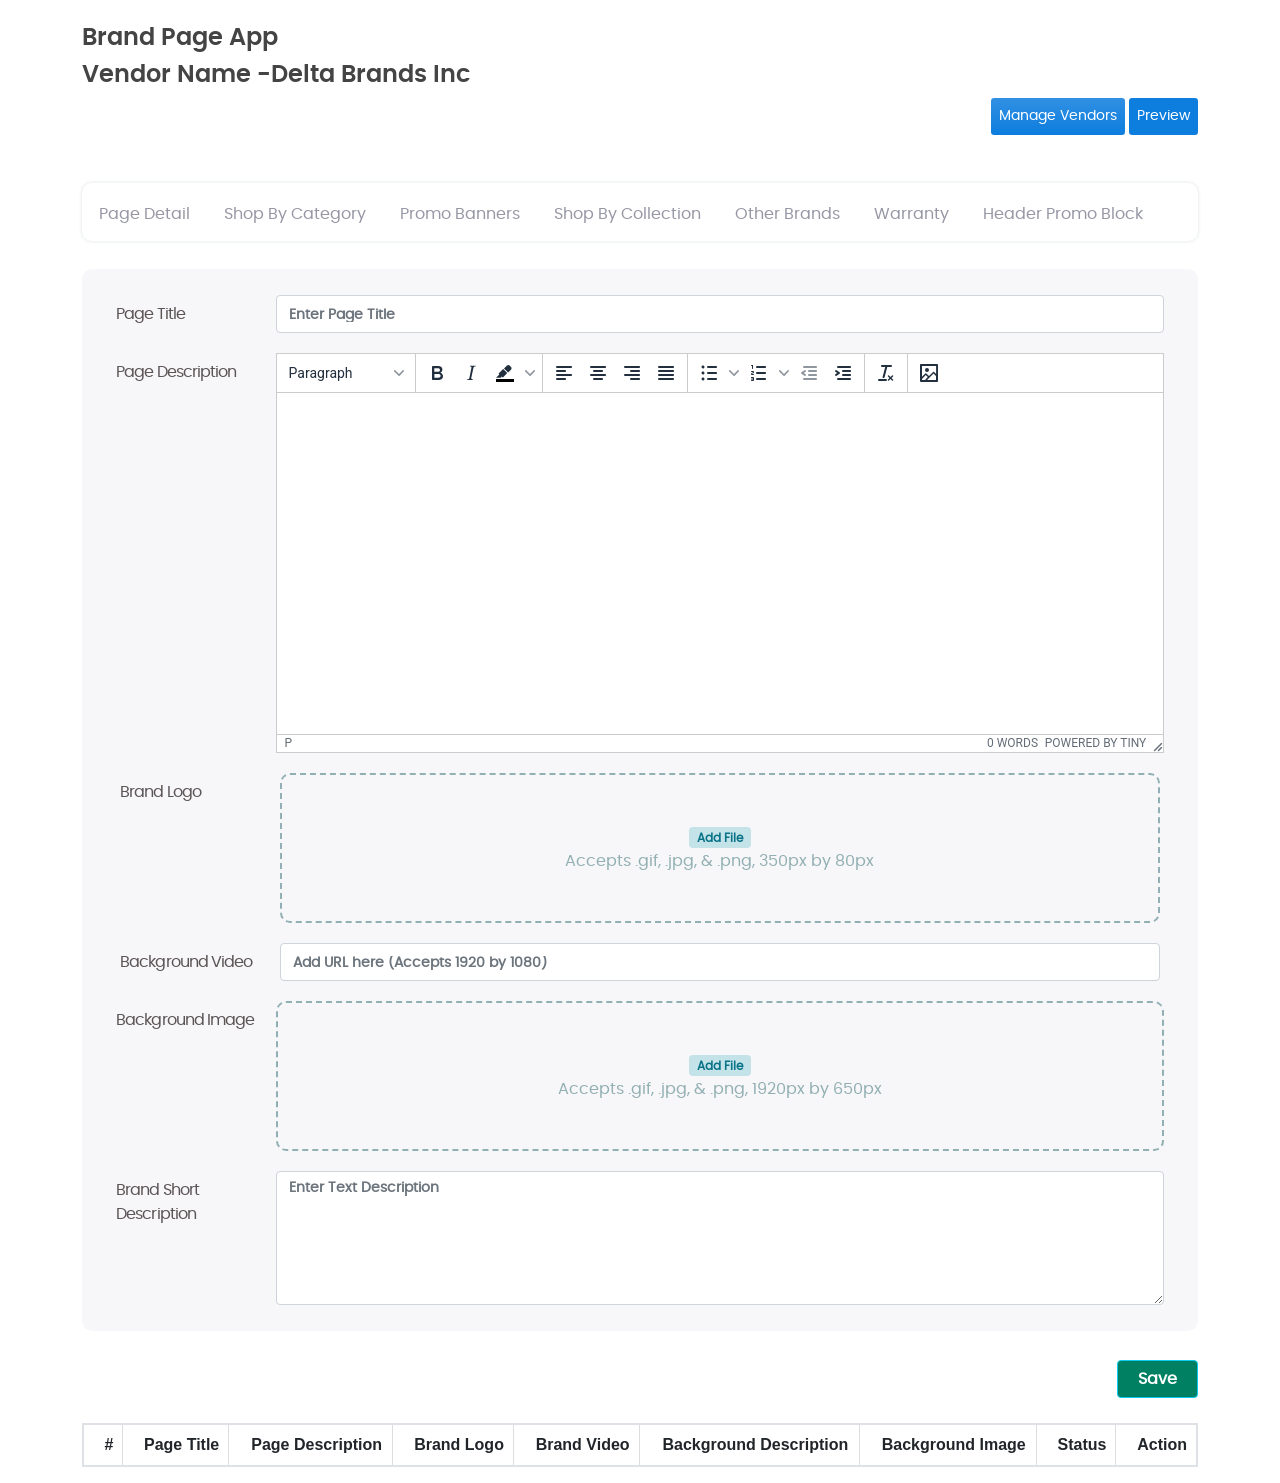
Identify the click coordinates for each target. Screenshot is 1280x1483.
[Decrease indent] (809, 373)
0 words (1012, 743)
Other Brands (787, 214)
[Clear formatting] (886, 373)
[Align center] (598, 373)
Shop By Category (295, 214)
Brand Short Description (157, 1202)
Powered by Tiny (1096, 743)
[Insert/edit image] (929, 373)
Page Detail (144, 214)
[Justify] (666, 373)
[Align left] (564, 373)
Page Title (150, 314)
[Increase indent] (843, 373)
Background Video (186, 962)
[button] (513, 373)
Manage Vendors (1058, 116)
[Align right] (632, 373)
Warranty (911, 214)
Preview (1163, 116)
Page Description (176, 372)
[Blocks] (346, 373)
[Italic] (471, 373)
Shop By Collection (627, 214)
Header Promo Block (1063, 214)
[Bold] (437, 373)
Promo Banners (460, 214)
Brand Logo (160, 792)
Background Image (185, 1020)
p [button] (289, 743)
